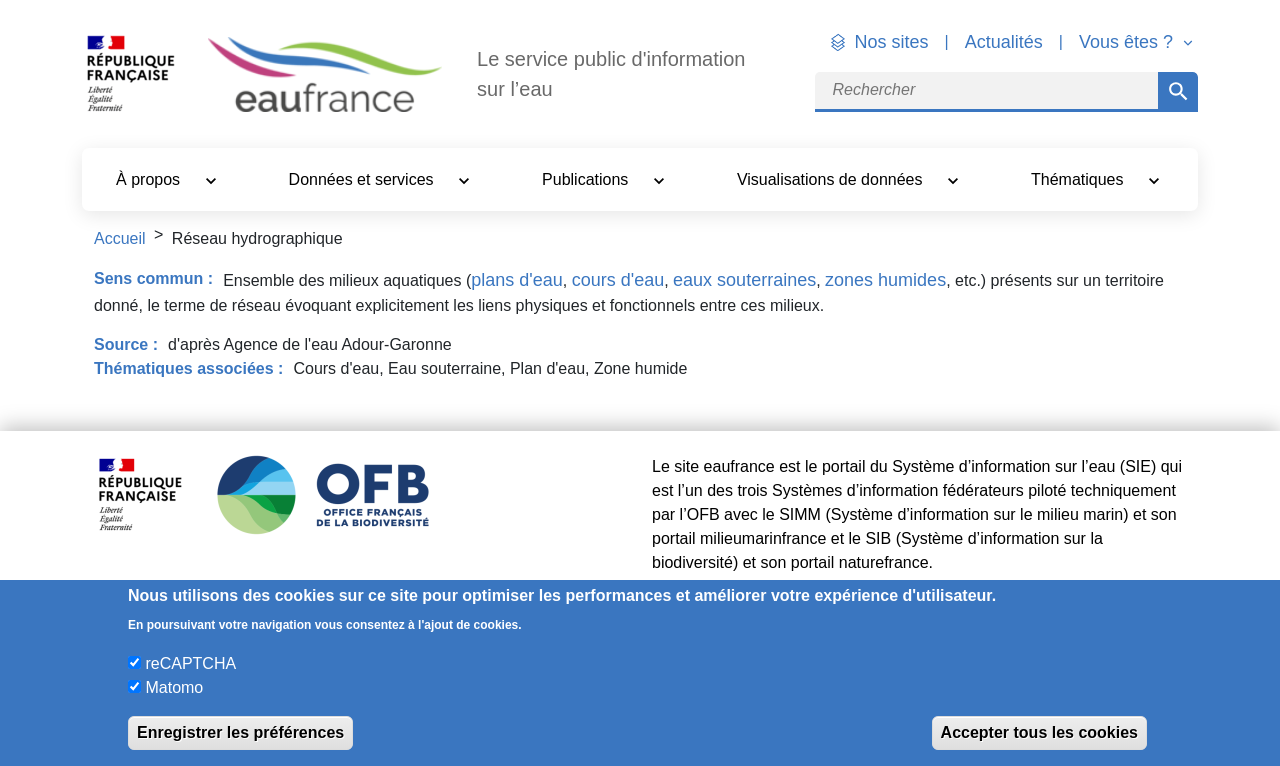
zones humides (885, 280)
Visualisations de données (832, 179)
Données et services (363, 179)
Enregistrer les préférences (240, 732)
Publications (587, 179)
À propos (150, 179)
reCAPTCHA (190, 663)
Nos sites (892, 42)
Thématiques (1079, 179)
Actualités (1004, 42)
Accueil (120, 238)
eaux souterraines (744, 280)
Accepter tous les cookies (1039, 732)
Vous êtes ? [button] (1128, 42)
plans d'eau (517, 280)
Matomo (174, 687)
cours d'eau (618, 280)
